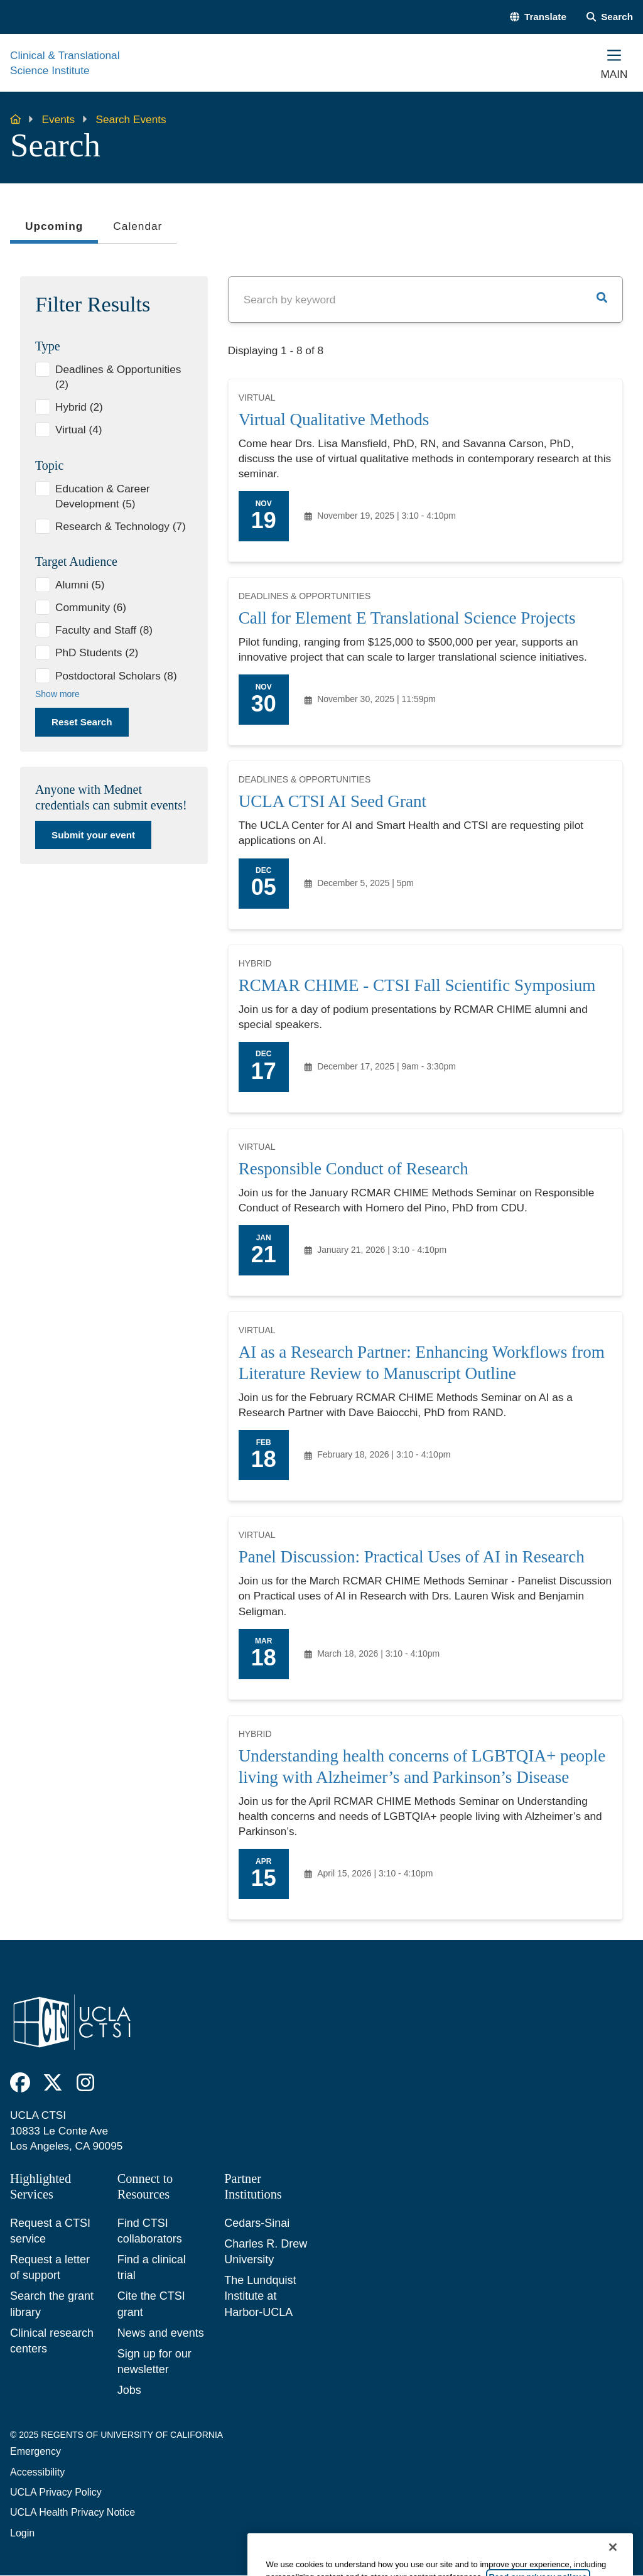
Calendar (137, 226)
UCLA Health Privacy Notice (72, 2512)
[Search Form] (609, 16)
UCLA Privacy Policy (56, 2492)
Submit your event (93, 835)
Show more (57, 694)
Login (22, 2533)
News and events (160, 2333)
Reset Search (81, 722)
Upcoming (54, 230)
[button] (538, 16)
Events (58, 119)
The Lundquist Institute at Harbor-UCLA (260, 2296)
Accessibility (37, 2472)
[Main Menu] (614, 63)
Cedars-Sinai (256, 2223)
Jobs (129, 2390)
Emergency (35, 2451)
